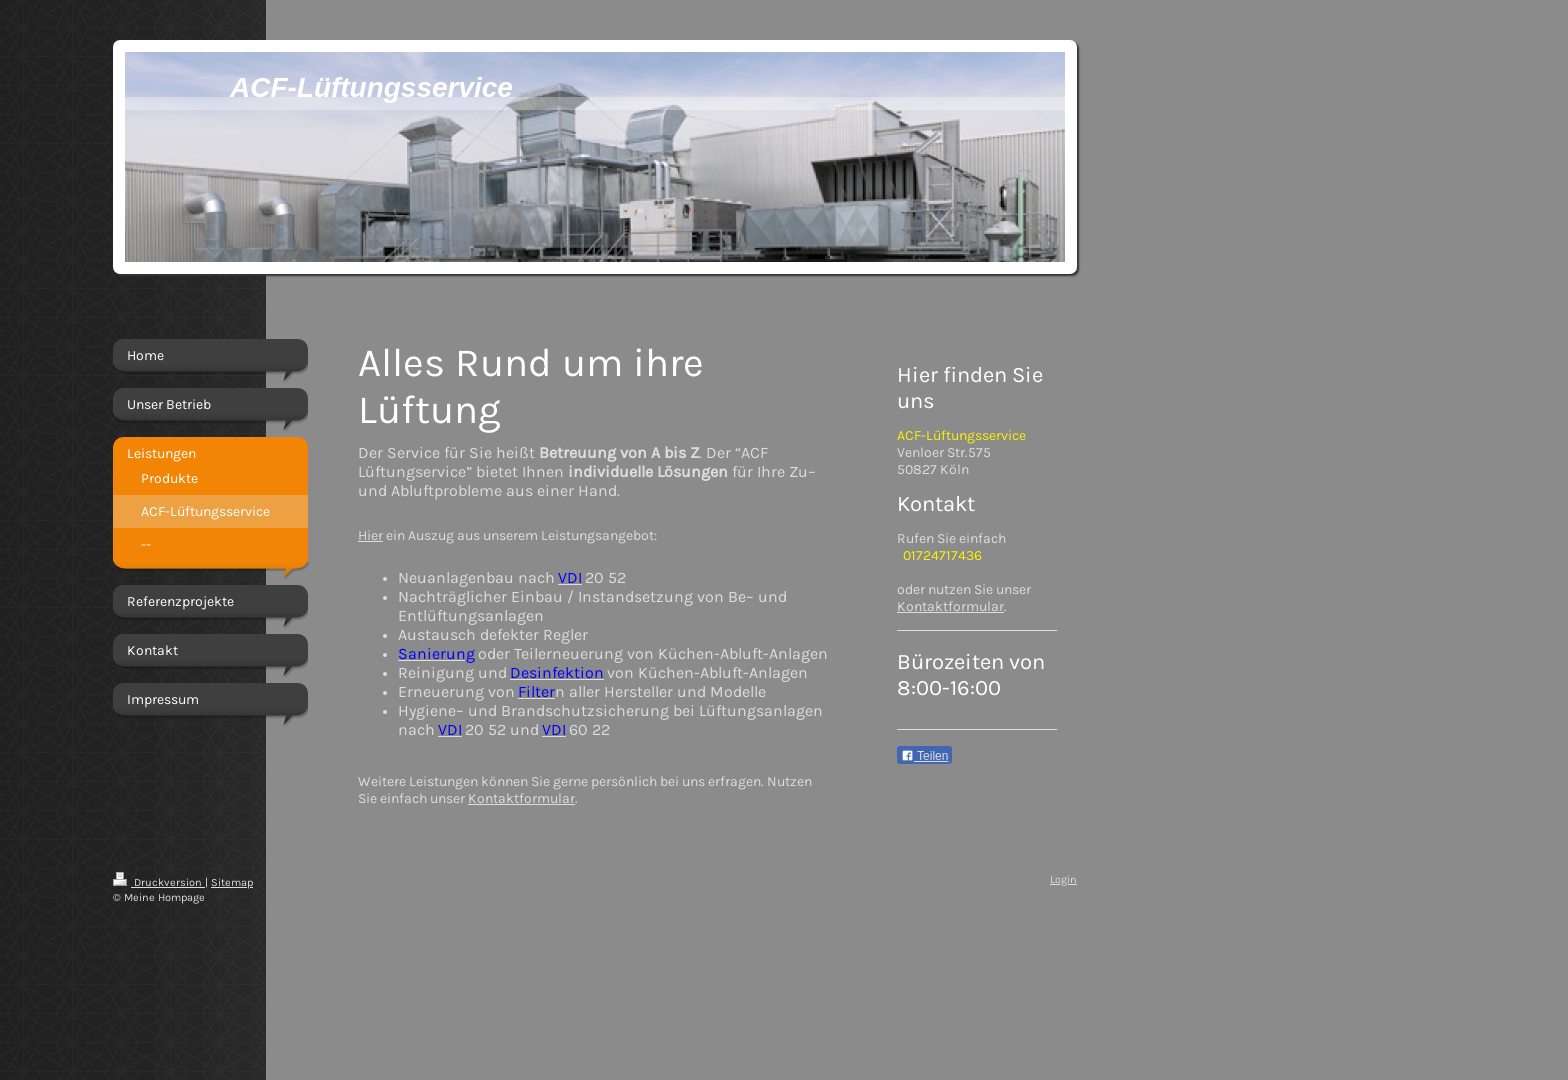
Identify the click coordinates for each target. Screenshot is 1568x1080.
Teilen (924, 756)
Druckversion (159, 882)
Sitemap (232, 882)
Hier (370, 535)
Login (1063, 879)
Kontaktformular (521, 798)
